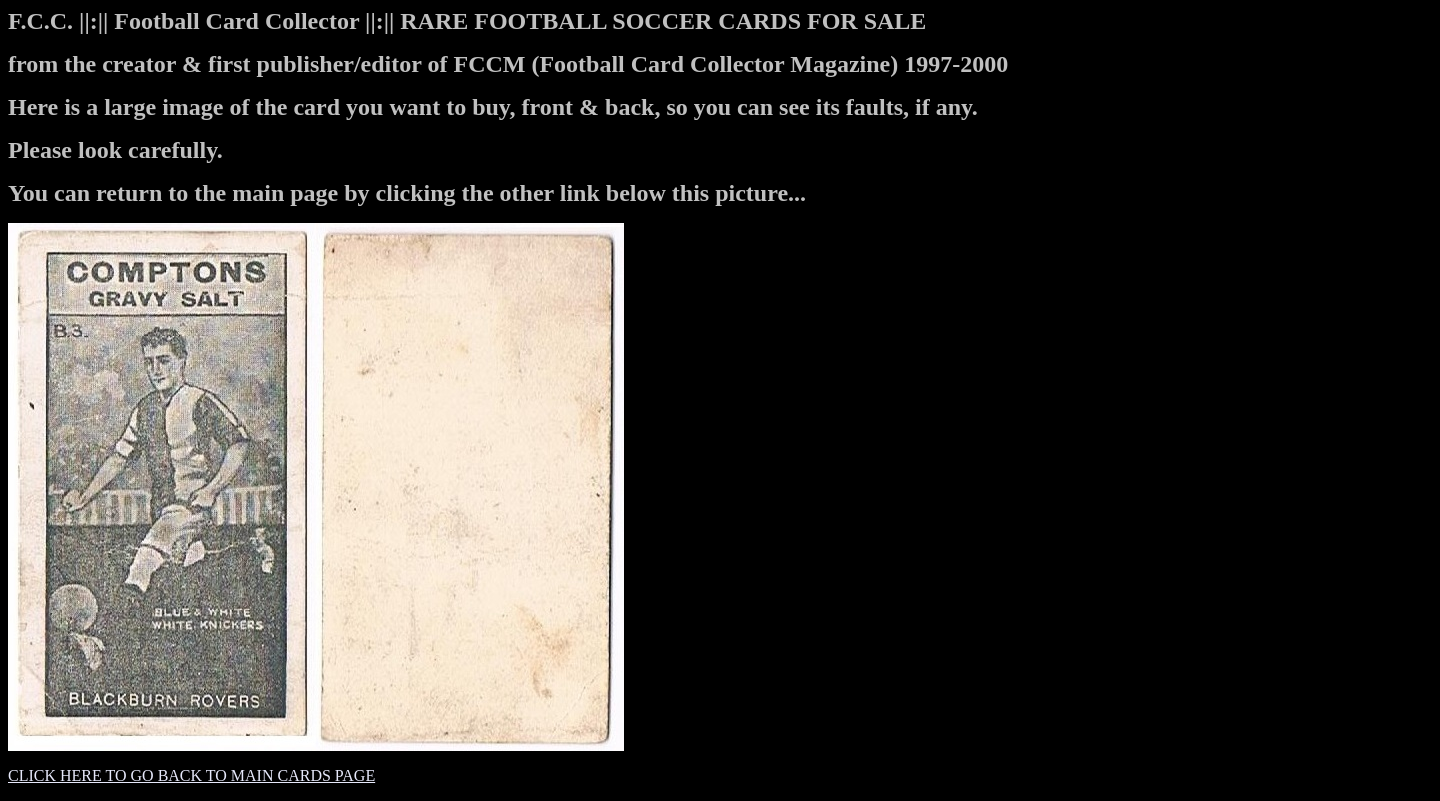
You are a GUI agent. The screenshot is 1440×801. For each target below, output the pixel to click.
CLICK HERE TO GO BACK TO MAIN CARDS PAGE (191, 775)
